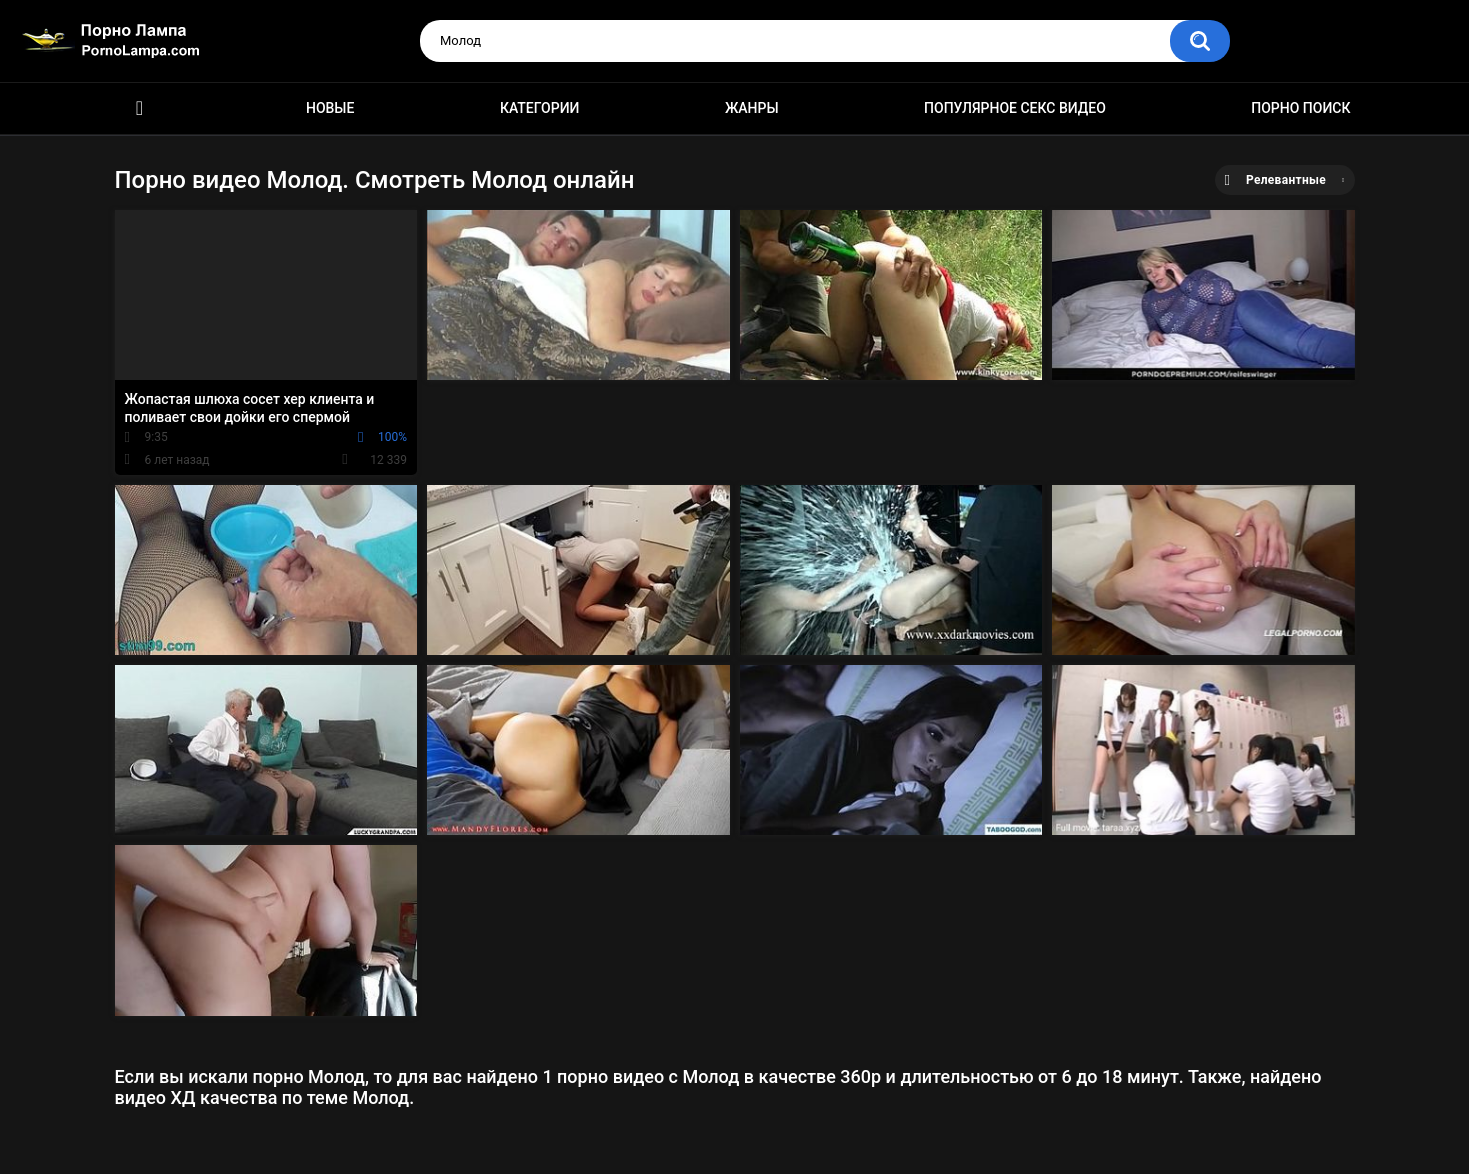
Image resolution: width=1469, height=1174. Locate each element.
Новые (330, 108)
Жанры (752, 108)
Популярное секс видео (1015, 108)
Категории (540, 108)
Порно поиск (1300, 108)
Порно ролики (140, 108)
